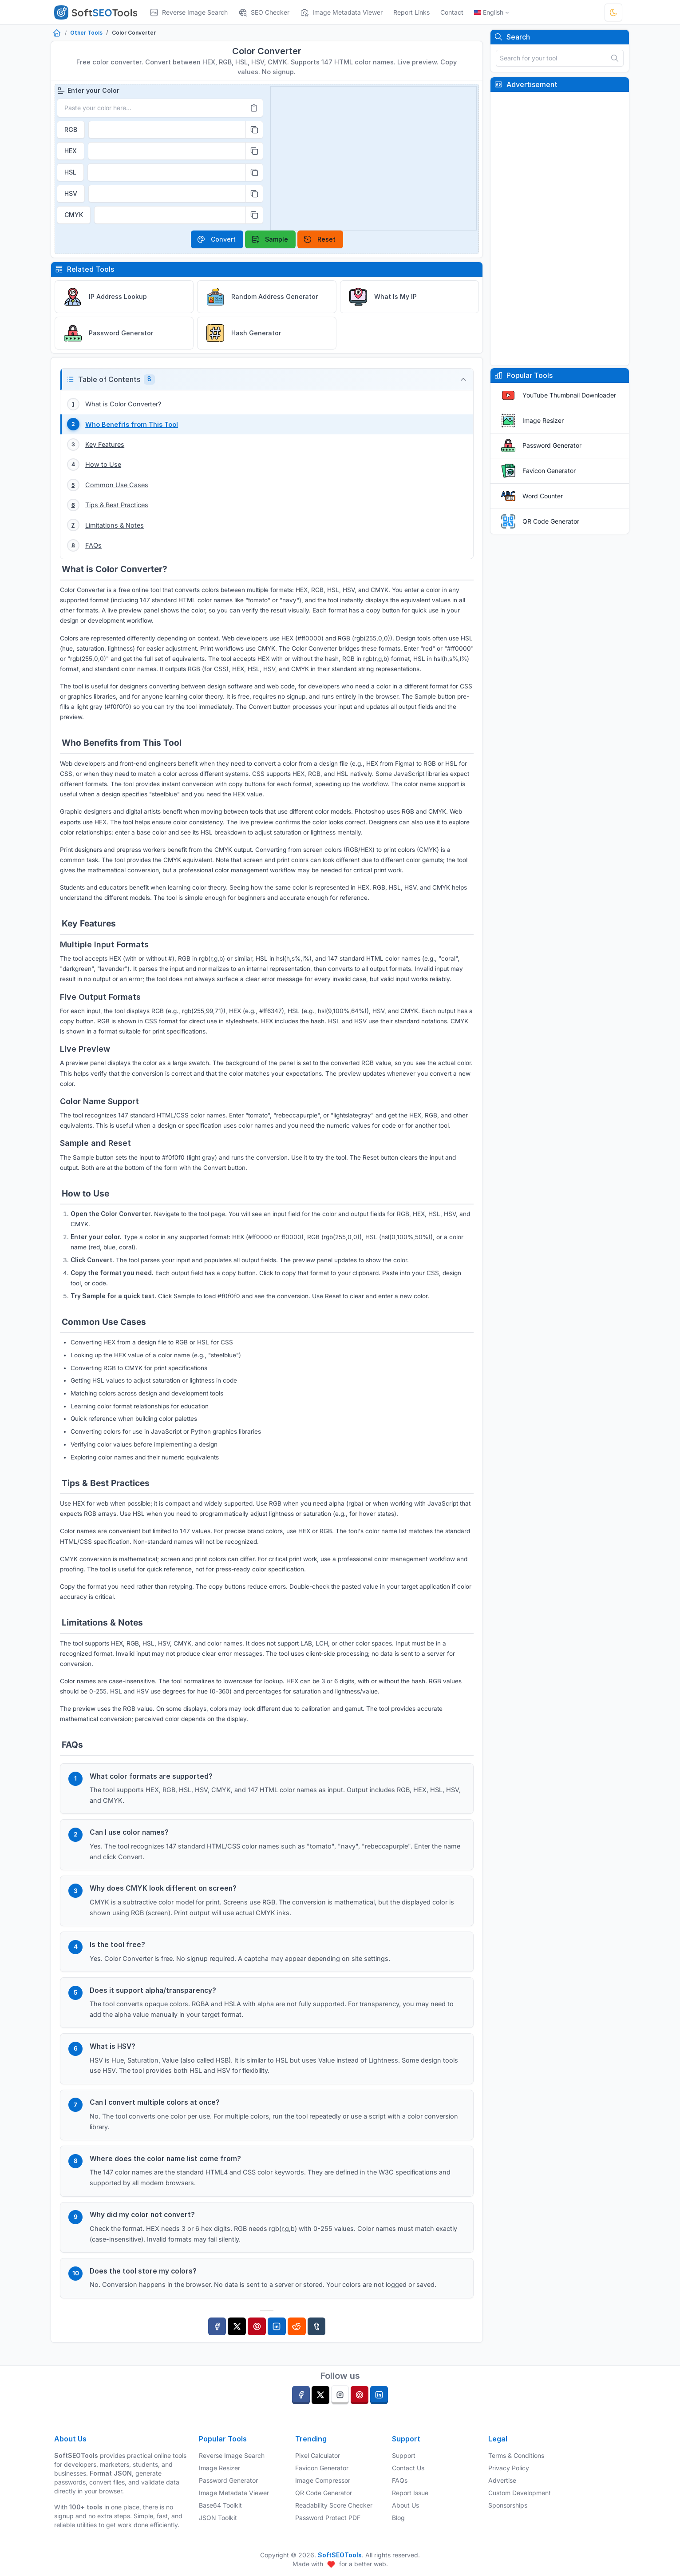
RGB (70, 129)
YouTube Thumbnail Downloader (569, 395)
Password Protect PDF (327, 2517)
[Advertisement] (559, 228)
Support (403, 2455)
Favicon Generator (549, 470)
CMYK (73, 215)
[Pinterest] (257, 2339)
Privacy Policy (508, 2468)
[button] (266, 379)
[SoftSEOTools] (99, 12)
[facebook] (301, 2395)
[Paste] (254, 108)
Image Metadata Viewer (234, 2492)
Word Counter (542, 496)
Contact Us (408, 2468)
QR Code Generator (550, 521)
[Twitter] (237, 2339)
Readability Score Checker (333, 2505)
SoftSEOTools (340, 2555)
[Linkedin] (277, 2339)
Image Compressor (322, 2480)
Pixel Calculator (317, 2455)
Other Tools (86, 32)
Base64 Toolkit (220, 2505)
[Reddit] (297, 2339)
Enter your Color (88, 90)
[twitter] (320, 2395)
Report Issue (410, 2492)
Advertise (502, 2480)
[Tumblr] (317, 2339)
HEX (70, 151)
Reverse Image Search (232, 2455)
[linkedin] (379, 2395)
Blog (398, 2517)
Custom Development (519, 2492)
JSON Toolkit (218, 2517)
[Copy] (254, 130)
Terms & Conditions (516, 2455)
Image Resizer (543, 420)
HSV (70, 193)
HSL (70, 172)
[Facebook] (217, 2339)
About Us (405, 2505)
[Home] (56, 33)
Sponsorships (507, 2505)
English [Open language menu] (488, 12)
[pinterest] (359, 2395)
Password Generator (551, 445)
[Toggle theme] (613, 12)
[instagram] (340, 2395)
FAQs (399, 2480)
